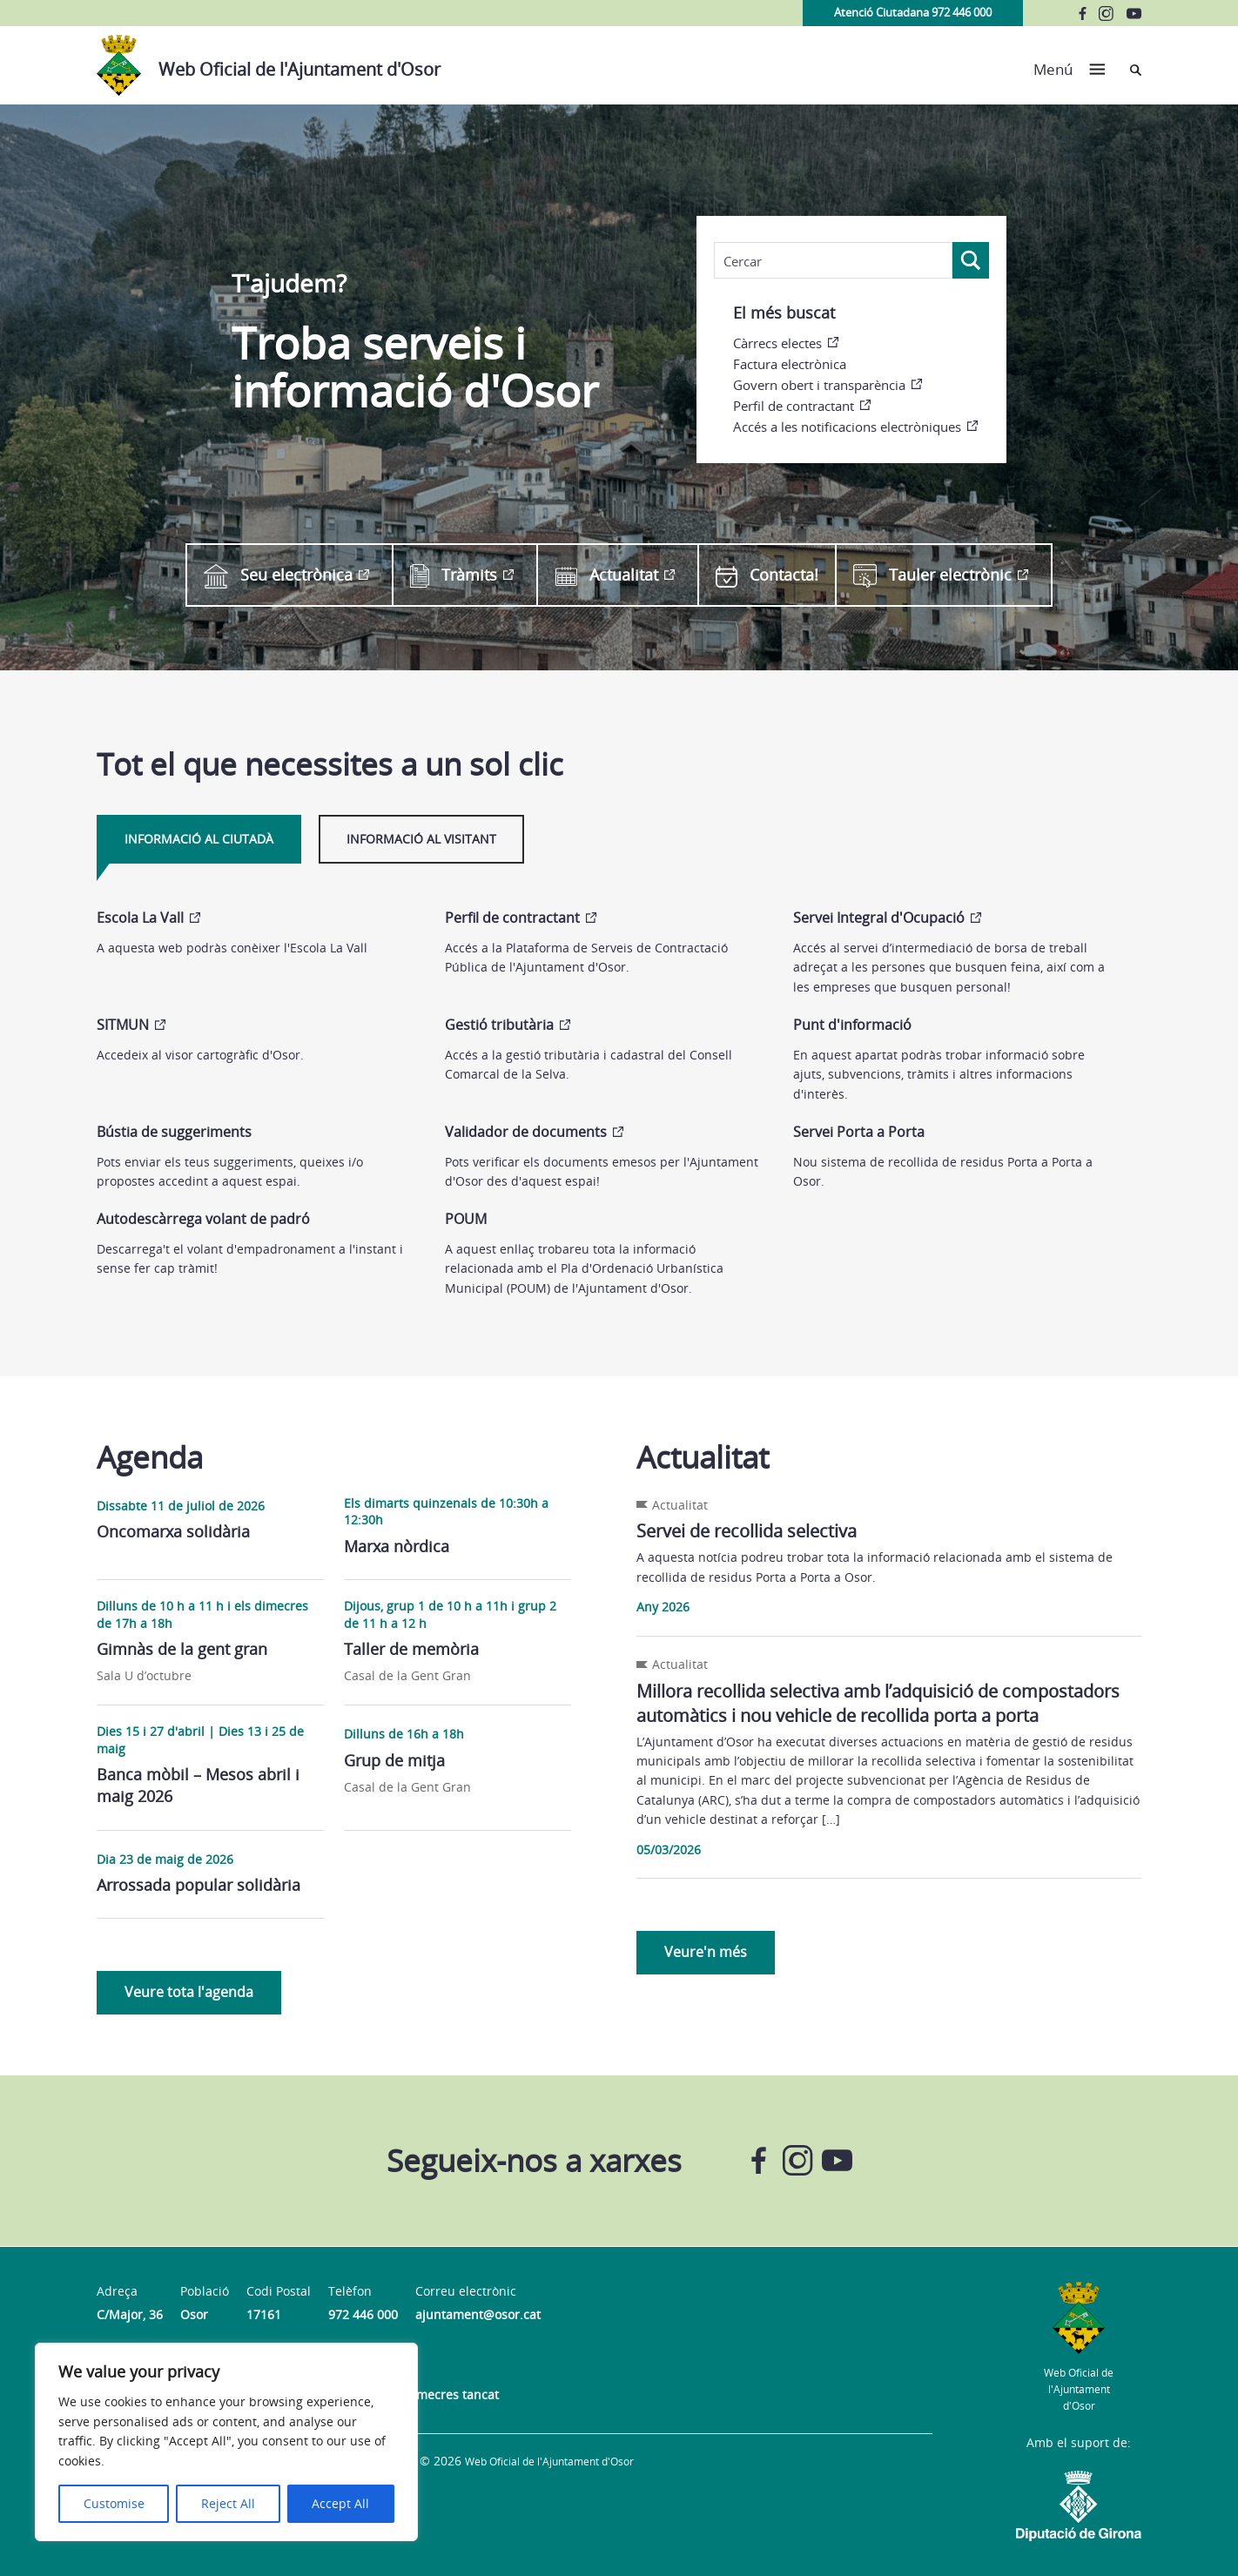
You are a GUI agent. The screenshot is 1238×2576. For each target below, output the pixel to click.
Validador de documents (526, 1131)
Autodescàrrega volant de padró (203, 1218)
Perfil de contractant (793, 405)
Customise (114, 2503)
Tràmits (453, 575)
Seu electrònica (278, 575)
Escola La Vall (140, 917)
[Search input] (833, 261)
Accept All (340, 2503)
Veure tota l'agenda (188, 1991)
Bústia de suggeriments (174, 1131)
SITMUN (123, 1024)
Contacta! (767, 575)
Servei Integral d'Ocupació (879, 917)
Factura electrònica (789, 364)
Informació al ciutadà (198, 839)
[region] (226, 2442)
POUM (466, 1218)
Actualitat (606, 575)
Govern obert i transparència (819, 384)
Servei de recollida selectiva (746, 1531)
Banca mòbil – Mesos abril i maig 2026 (198, 1785)
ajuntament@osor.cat (478, 2314)
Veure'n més (705, 1951)
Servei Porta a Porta (859, 1131)
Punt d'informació (852, 1024)
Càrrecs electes (777, 343)
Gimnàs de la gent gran (182, 1648)
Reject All (228, 2503)
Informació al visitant (421, 839)
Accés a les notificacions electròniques (847, 426)
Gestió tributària (499, 1024)
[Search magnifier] (970, 260)
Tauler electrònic (932, 575)
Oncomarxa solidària (173, 1531)
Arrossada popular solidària (198, 1884)
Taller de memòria (411, 1648)
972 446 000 (363, 2314)
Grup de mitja (394, 1760)
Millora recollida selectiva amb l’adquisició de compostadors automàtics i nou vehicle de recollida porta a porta (878, 1703)
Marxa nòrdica (396, 1546)
